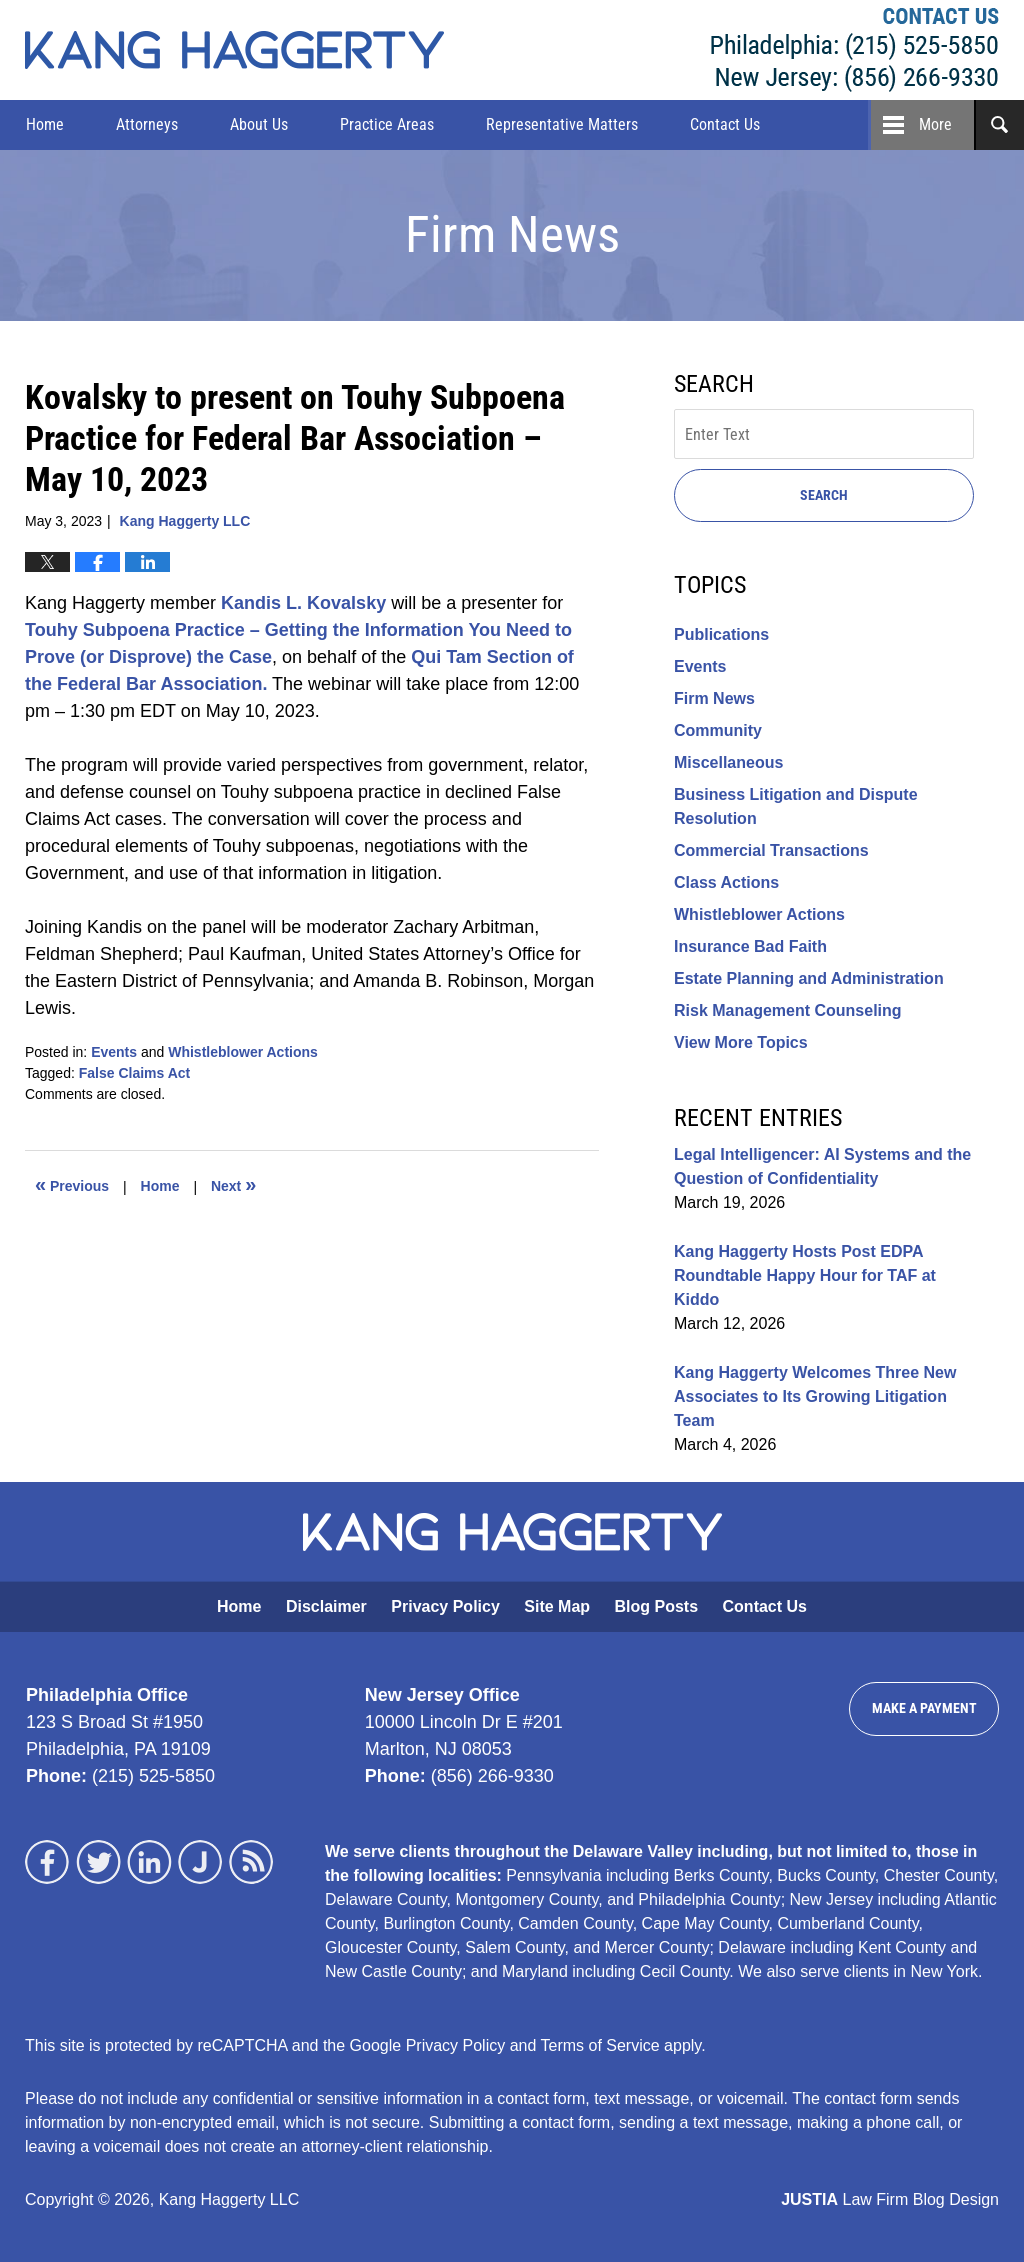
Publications (721, 634)
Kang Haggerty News (234, 50)
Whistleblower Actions (243, 1052)
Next (233, 1184)
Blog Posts (657, 1606)
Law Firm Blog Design (890, 2199)
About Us (259, 124)
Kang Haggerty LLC (855, 50)
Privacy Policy (445, 1606)
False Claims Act (135, 1073)
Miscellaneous (728, 762)
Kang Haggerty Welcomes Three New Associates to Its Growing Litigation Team (815, 1396)
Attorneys (147, 124)
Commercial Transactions (771, 850)
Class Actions (726, 882)
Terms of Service (600, 2045)
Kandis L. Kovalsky (303, 603)
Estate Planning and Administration (809, 978)
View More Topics (741, 1042)
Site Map (557, 1606)
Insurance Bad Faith (750, 946)
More (935, 124)
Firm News (714, 698)
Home (45, 124)
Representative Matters (562, 124)
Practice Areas (387, 124)
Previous (72, 1184)
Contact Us (725, 124)
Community (718, 730)
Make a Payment (924, 1708)
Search (824, 495)
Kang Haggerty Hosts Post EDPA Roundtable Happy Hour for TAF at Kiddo (805, 1275)
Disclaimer (326, 1606)
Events (114, 1052)
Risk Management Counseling (788, 1010)
